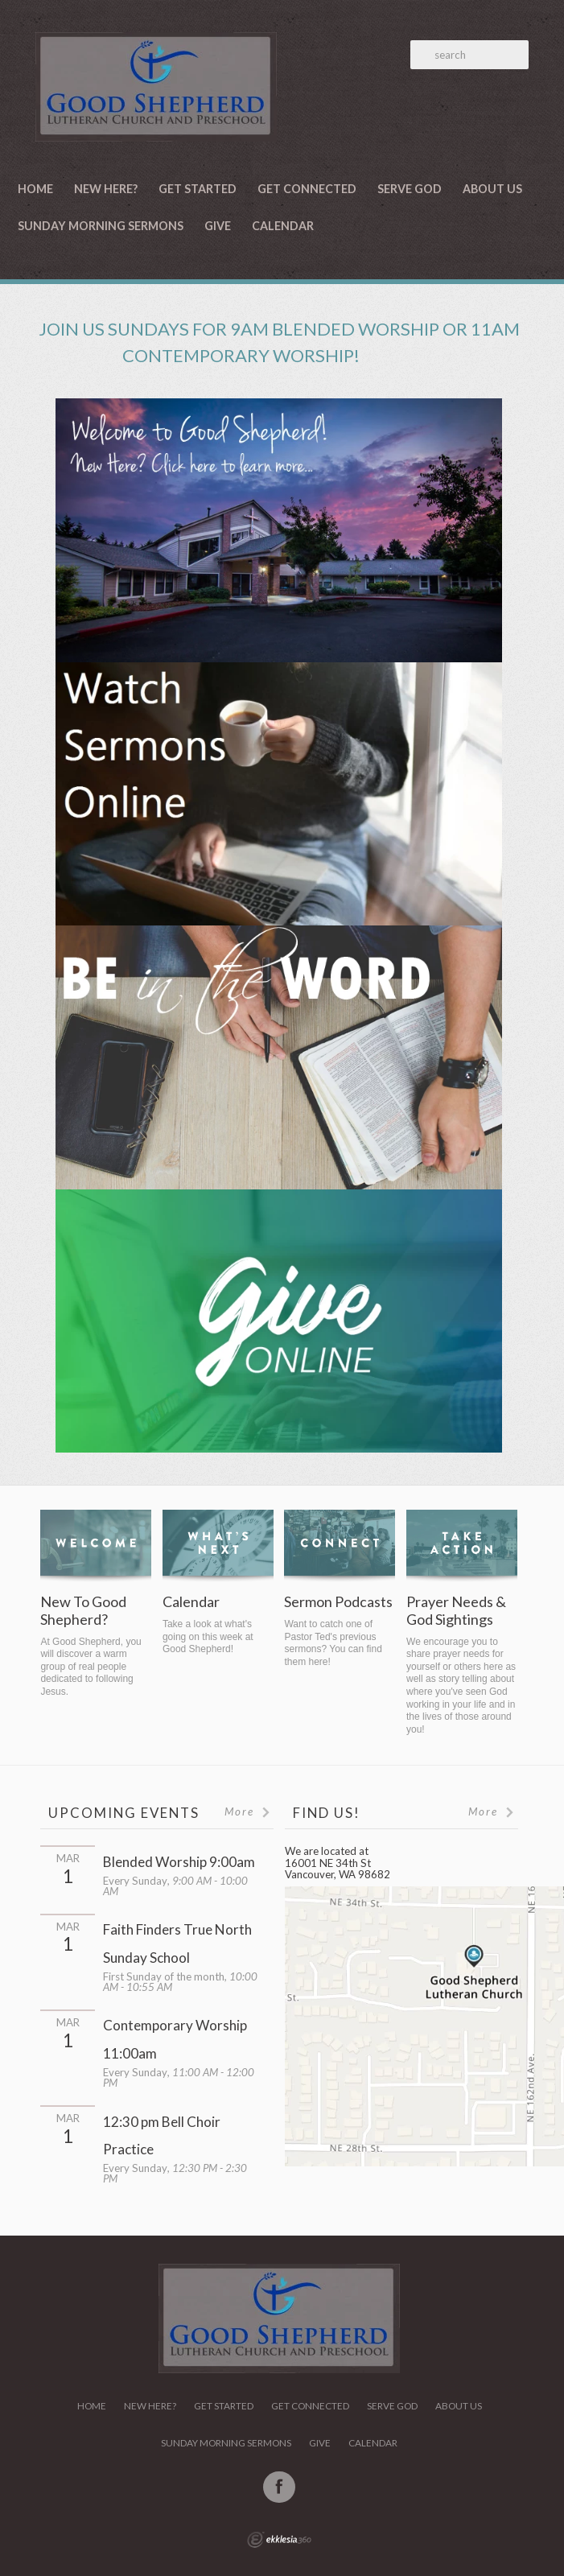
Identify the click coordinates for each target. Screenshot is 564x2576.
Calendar (283, 226)
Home (35, 189)
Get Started (197, 189)
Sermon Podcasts (338, 1601)
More (248, 1811)
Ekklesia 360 (279, 2540)
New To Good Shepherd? (83, 1610)
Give (217, 226)
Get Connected (306, 189)
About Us (492, 189)
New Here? (106, 189)
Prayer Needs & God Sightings (456, 1610)
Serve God (409, 189)
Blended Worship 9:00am (179, 1861)
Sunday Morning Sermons (100, 226)
